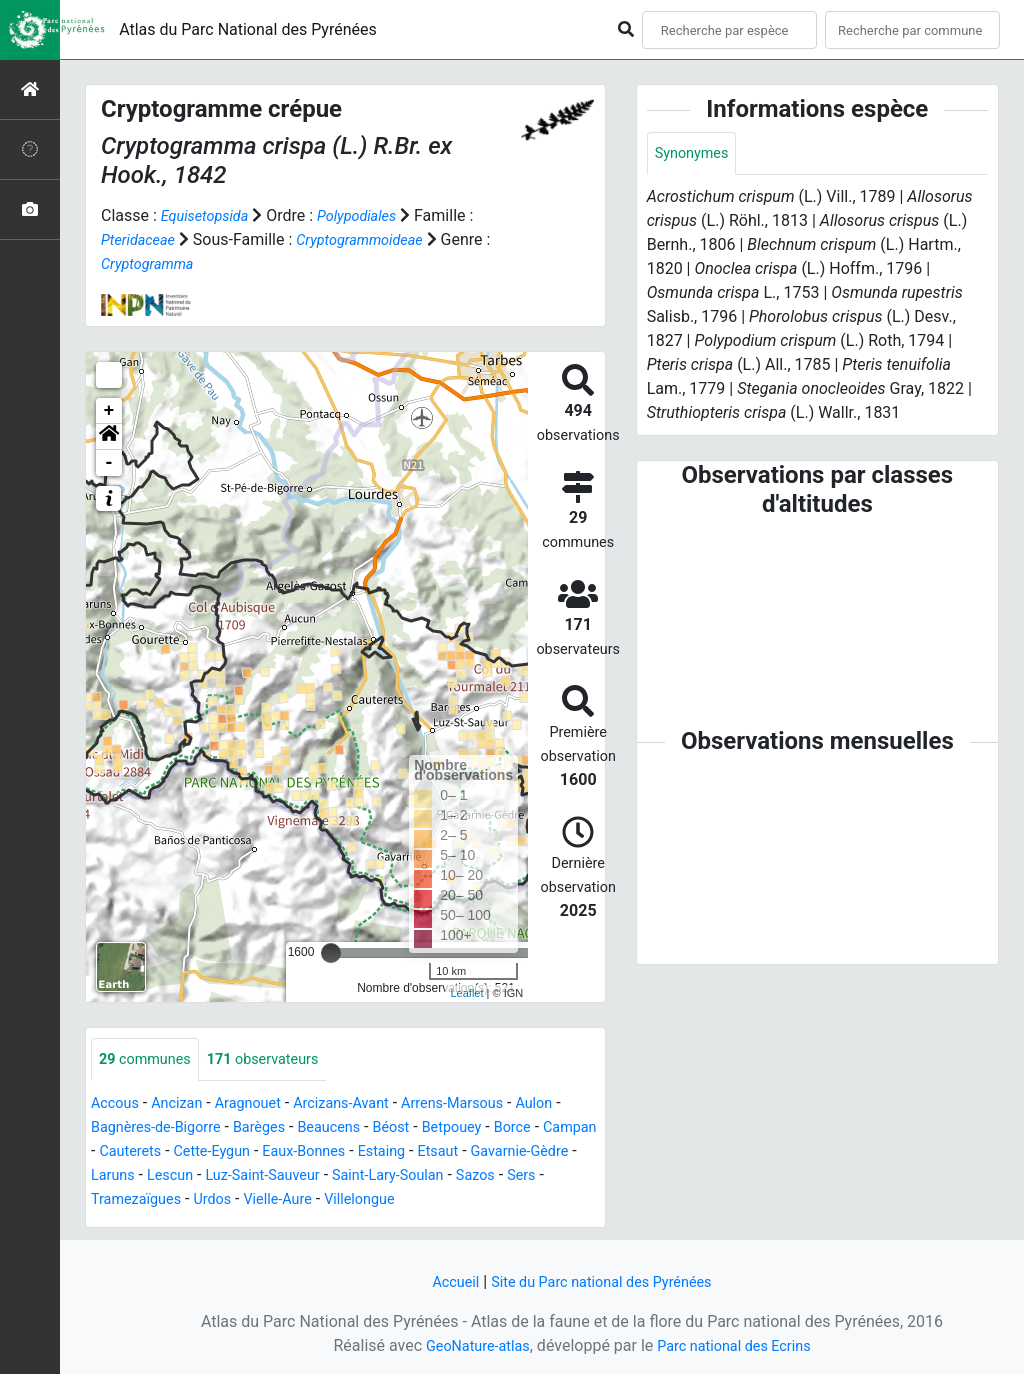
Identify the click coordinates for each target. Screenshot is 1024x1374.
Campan (121, 1152)
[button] (109, 436)
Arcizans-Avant (365, 1104)
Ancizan (185, 1104)
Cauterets (197, 1152)
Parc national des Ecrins (739, 1345)
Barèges (285, 1128)
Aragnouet (263, 1104)
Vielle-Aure (457, 1200)
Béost (429, 1128)
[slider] (331, 952)
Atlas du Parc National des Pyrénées (248, 29)
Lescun (298, 1176)
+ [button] (109, 410)
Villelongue (546, 1200)
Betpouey (496, 1128)
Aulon (577, 1104)
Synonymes (696, 154)
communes (150, 1059)
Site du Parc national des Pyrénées (604, 1281)
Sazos (173, 1200)
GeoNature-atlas (469, 1345)
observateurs (279, 1059)
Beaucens (362, 1128)
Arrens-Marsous (488, 1104)
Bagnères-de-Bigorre (171, 1128)
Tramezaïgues (302, 1200)
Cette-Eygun (286, 1152)
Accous (117, 1104)
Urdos (386, 1200)
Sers (224, 1200)
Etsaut (534, 1152)
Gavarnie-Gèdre (145, 1176)
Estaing (473, 1152)
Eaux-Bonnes (388, 1152)
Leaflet (466, 993)
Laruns (236, 1176)
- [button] (109, 462)
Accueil (443, 1281)
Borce (561, 1128)
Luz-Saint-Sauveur (400, 1176)
